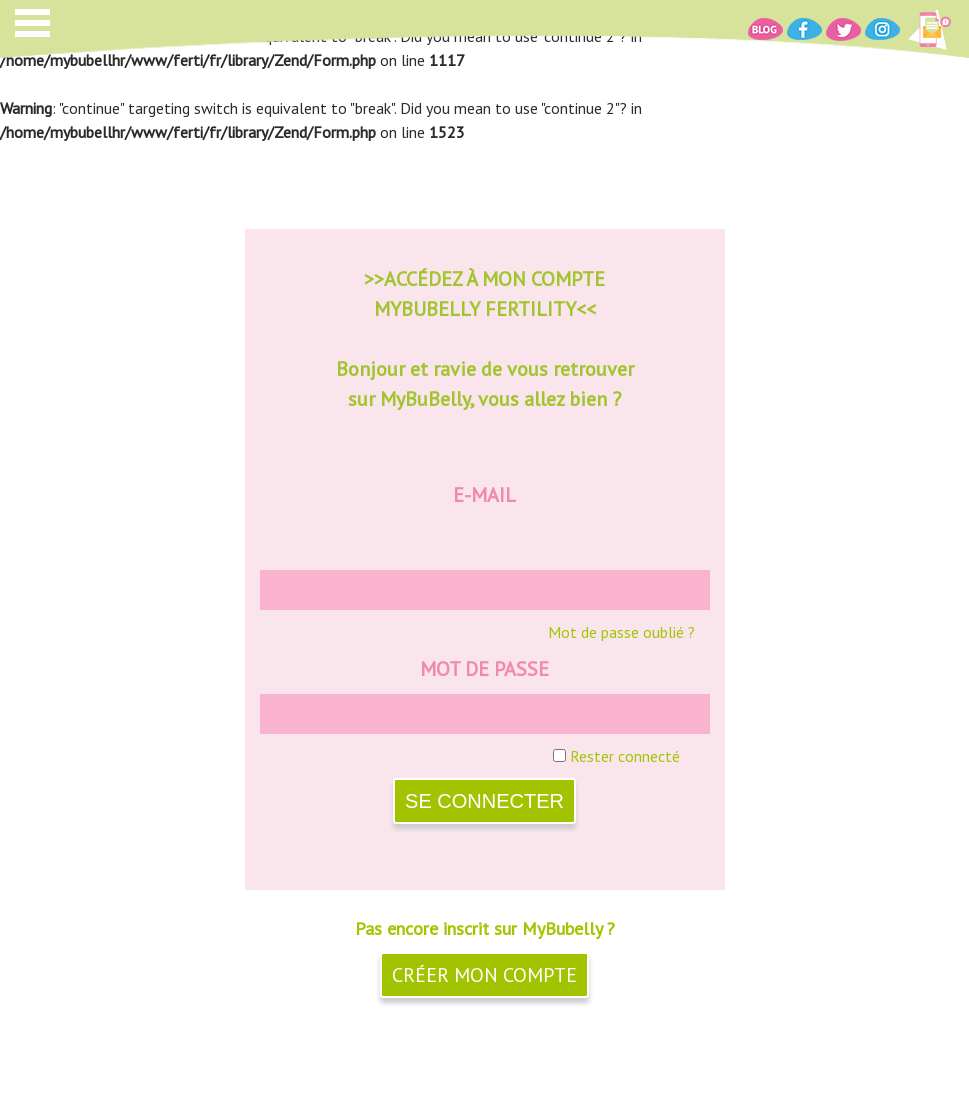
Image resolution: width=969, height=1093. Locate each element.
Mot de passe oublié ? (621, 632)
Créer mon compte (484, 975)
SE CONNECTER (484, 801)
